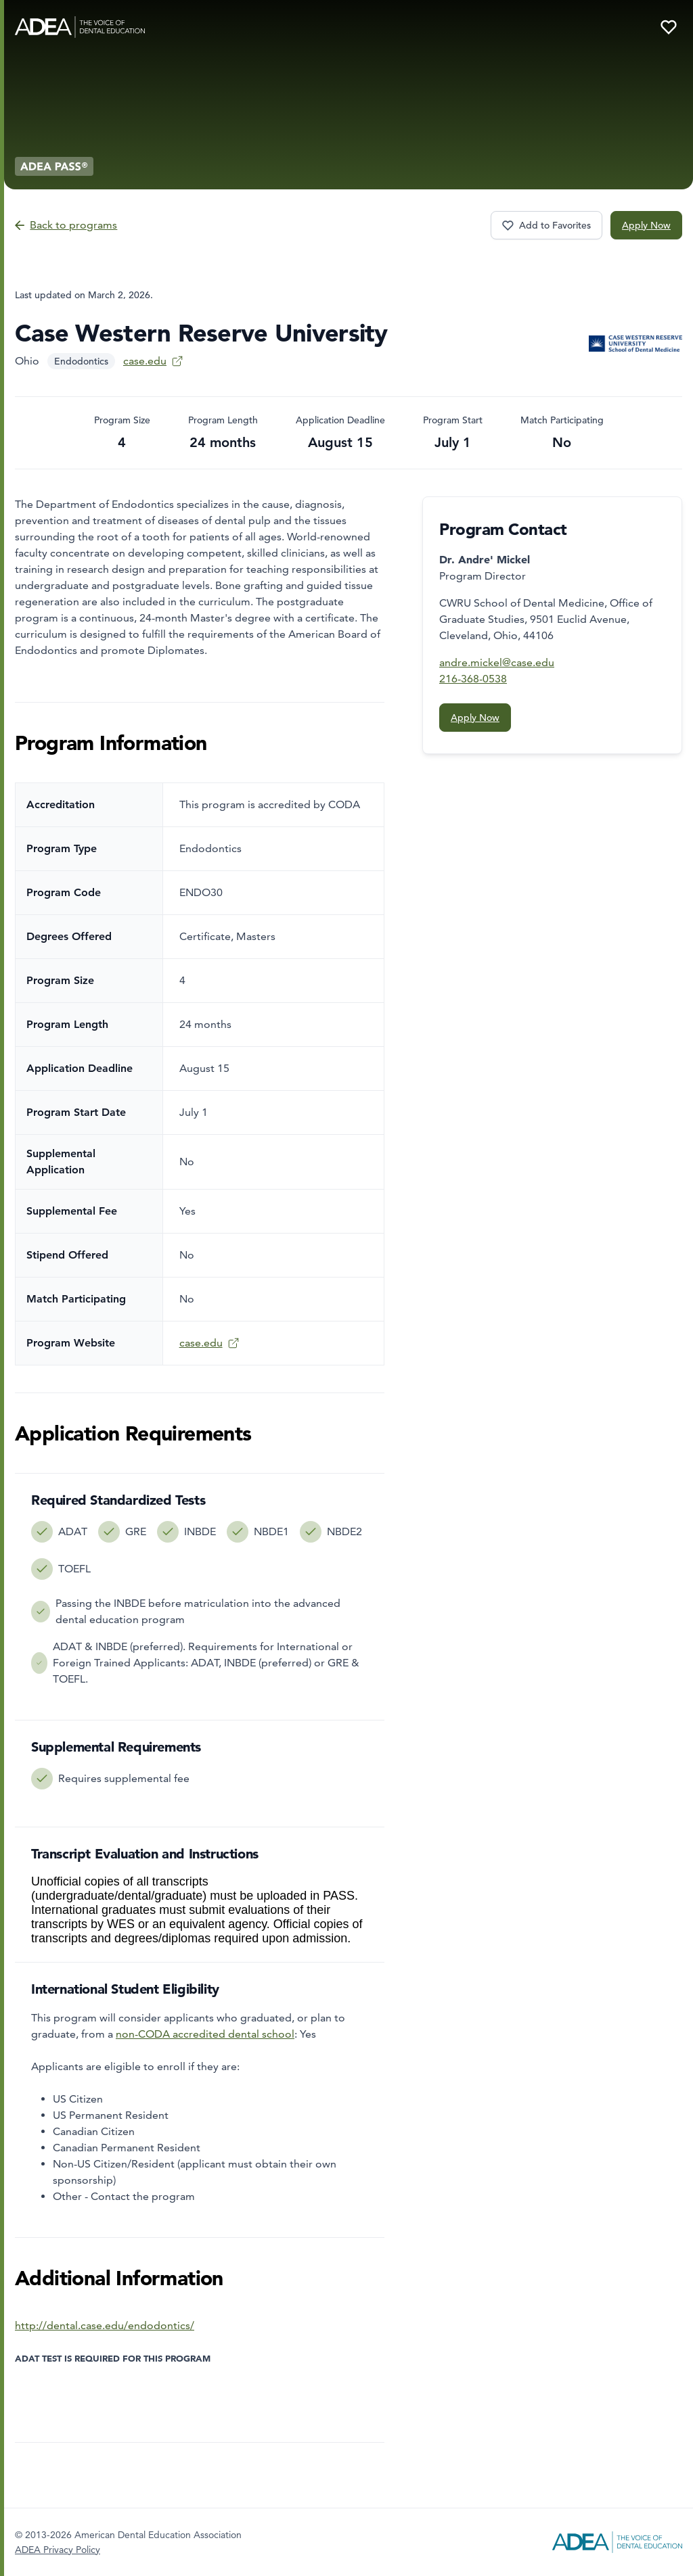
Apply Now (646, 225)
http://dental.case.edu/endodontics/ (104, 2325)
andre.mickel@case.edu (496, 662)
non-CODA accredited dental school (205, 2034)
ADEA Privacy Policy (57, 2549)
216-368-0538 (473, 678)
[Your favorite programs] (668, 27)
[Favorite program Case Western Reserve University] (546, 225)
